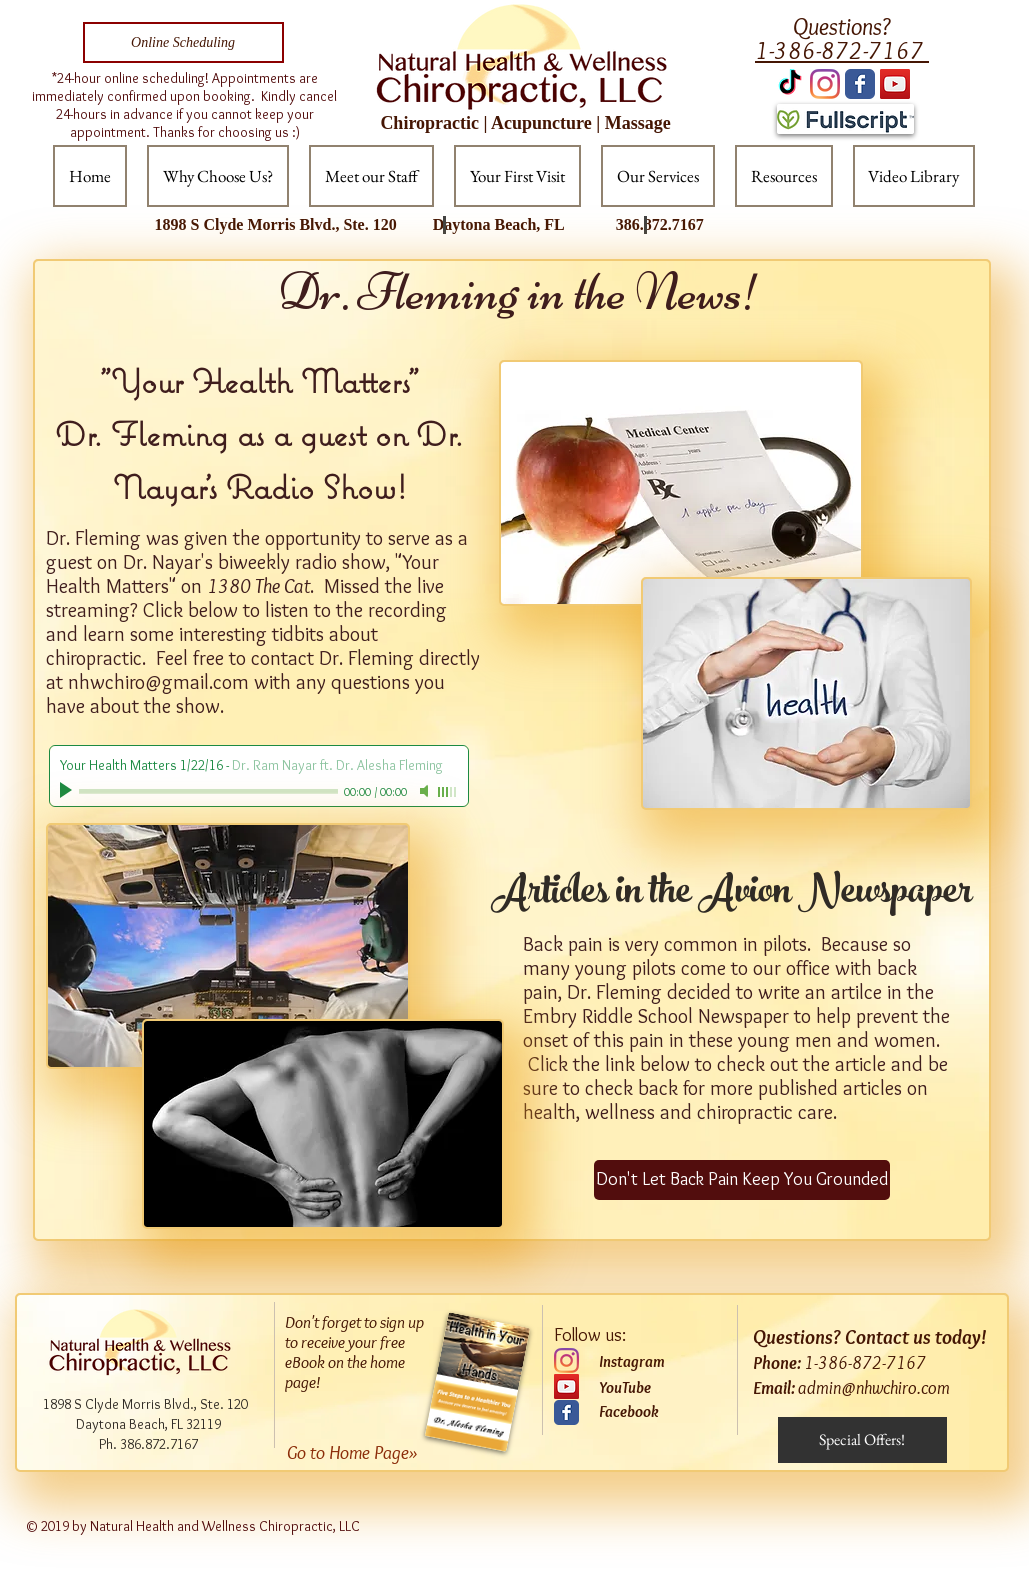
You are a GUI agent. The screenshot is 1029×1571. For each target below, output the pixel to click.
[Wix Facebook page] (860, 84)
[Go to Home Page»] (367, 1453)
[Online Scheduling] (183, 42)
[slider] (448, 792)
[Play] (68, 791)
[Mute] (426, 791)
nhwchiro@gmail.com (158, 682)
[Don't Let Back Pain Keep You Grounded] (742, 1180)
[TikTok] (790, 84)
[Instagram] (825, 84)
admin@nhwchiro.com (874, 1388)
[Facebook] (655, 1412)
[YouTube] (566, 1386)
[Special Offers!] (862, 1440)
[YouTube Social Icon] (895, 84)
